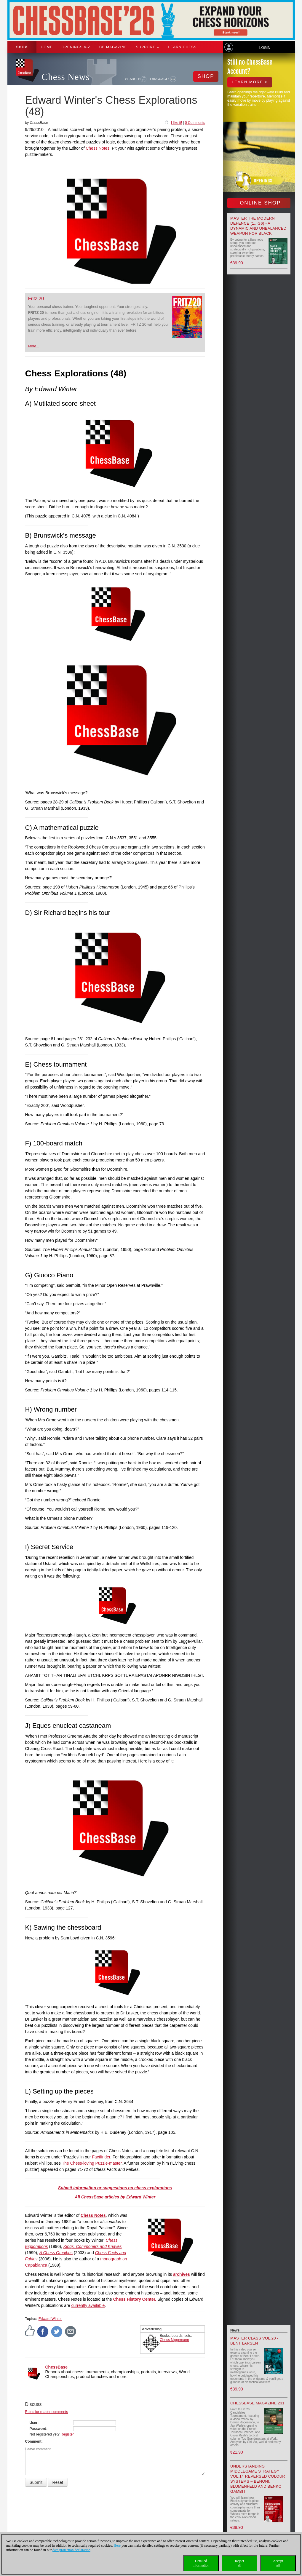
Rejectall (239, 2563)
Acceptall (278, 2563)
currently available (88, 2305)
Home (47, 47)
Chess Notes (97, 148)
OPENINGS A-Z (76, 47)
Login (264, 48)
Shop (22, 47)
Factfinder (101, 2157)
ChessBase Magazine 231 (257, 2403)
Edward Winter (50, 2319)
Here (117, 2545)
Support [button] (147, 47)
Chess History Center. (134, 2299)
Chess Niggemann (174, 2340)
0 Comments (195, 123)
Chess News (66, 77)
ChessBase (56, 2367)
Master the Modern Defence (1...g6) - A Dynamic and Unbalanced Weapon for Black (258, 226)
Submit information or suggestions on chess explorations (115, 2187)
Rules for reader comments (46, 2412)
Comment (33, 2441)
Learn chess (182, 47)
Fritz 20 (36, 298)
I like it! (176, 123)
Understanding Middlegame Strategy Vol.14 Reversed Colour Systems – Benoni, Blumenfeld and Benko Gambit (257, 2479)
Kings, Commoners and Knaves (92, 2246)
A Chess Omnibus (56, 2252)
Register (67, 2434)
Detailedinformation (201, 2563)
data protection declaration (71, 2550)
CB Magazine (113, 47)
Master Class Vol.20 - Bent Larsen (254, 2340)
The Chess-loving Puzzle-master (92, 2163)
